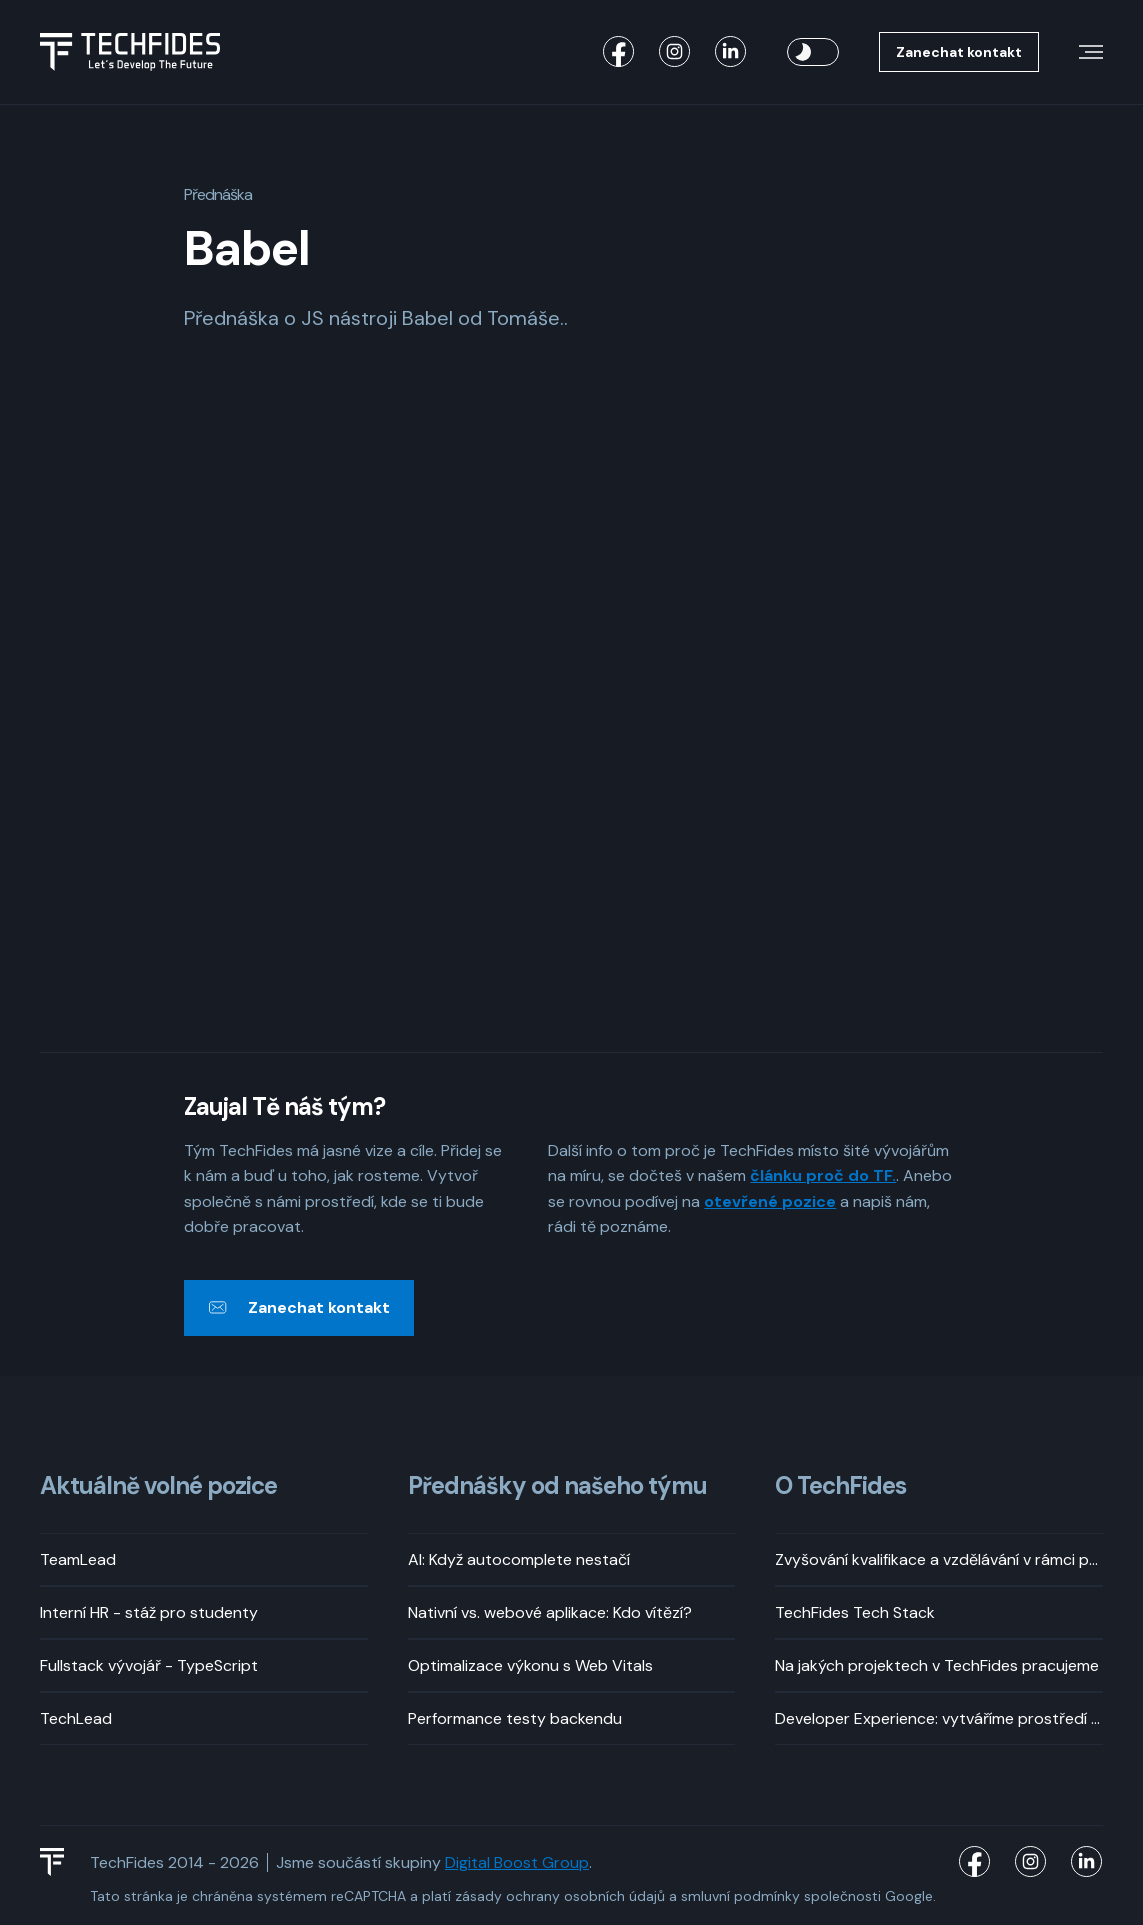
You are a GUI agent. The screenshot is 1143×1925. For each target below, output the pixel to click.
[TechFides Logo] (61, 1862)
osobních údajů (614, 1896)
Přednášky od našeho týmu (557, 1486)
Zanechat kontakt (959, 52)
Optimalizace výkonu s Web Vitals (530, 1665)
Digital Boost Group (517, 1862)
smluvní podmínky (740, 1896)
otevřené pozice (770, 1201)
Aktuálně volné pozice (158, 1486)
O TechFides (840, 1486)
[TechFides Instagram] (675, 52)
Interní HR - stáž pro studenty (149, 1612)
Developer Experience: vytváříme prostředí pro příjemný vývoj (939, 1718)
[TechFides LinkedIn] (731, 52)
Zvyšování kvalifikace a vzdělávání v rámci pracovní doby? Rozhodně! (939, 1559)
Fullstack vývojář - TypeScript (149, 1665)
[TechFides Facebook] (619, 52)
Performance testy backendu (515, 1718)
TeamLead (78, 1559)
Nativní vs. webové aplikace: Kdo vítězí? (550, 1612)
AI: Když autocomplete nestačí (519, 1559)
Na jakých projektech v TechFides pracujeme (937, 1665)
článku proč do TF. (823, 1175)
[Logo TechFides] (130, 52)
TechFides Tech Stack (855, 1612)
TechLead (76, 1718)
